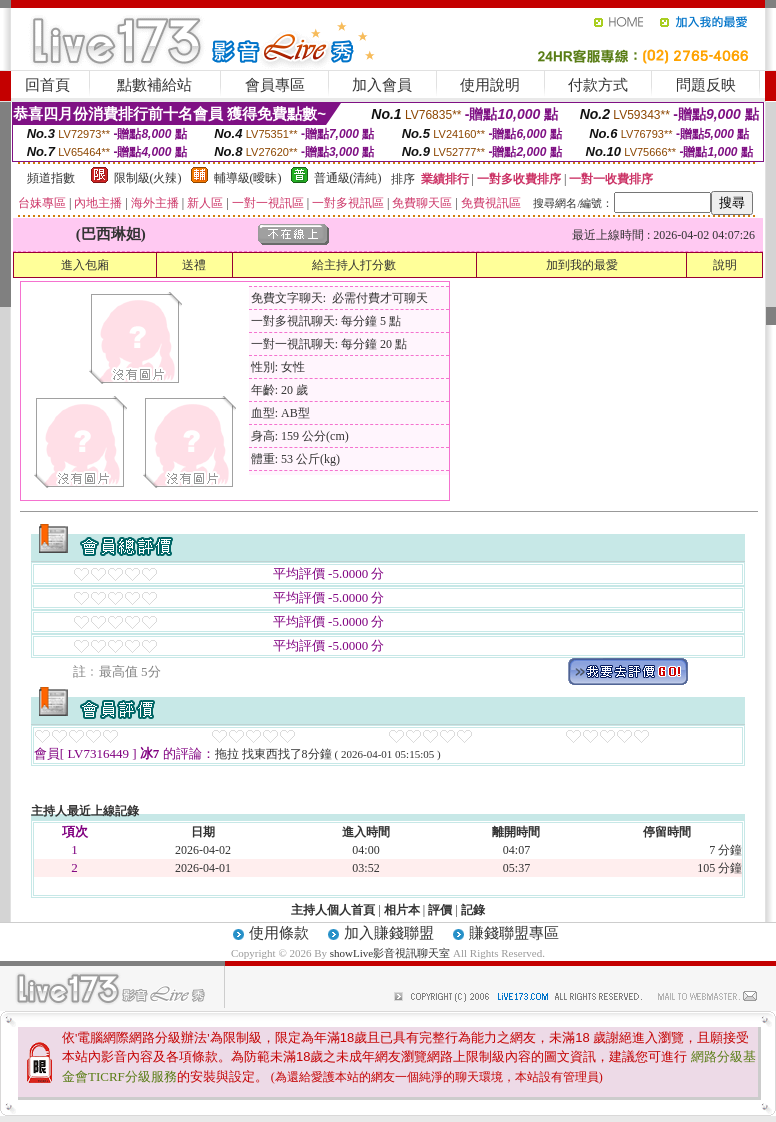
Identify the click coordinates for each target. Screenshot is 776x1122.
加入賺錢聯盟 (389, 933)
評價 (440, 910)
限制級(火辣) (148, 178)
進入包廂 (85, 265)
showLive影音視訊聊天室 (390, 953)
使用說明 (490, 85)
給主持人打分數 (354, 265)
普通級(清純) (348, 178)
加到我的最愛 (582, 265)
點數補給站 (154, 85)
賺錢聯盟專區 (514, 933)
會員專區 (275, 85)
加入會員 (382, 85)
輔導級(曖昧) (248, 178)
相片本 (402, 910)
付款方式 (598, 85)
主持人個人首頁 (333, 910)
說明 (725, 265)
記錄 (473, 910)
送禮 (194, 265)
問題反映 (706, 85)
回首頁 (47, 85)
